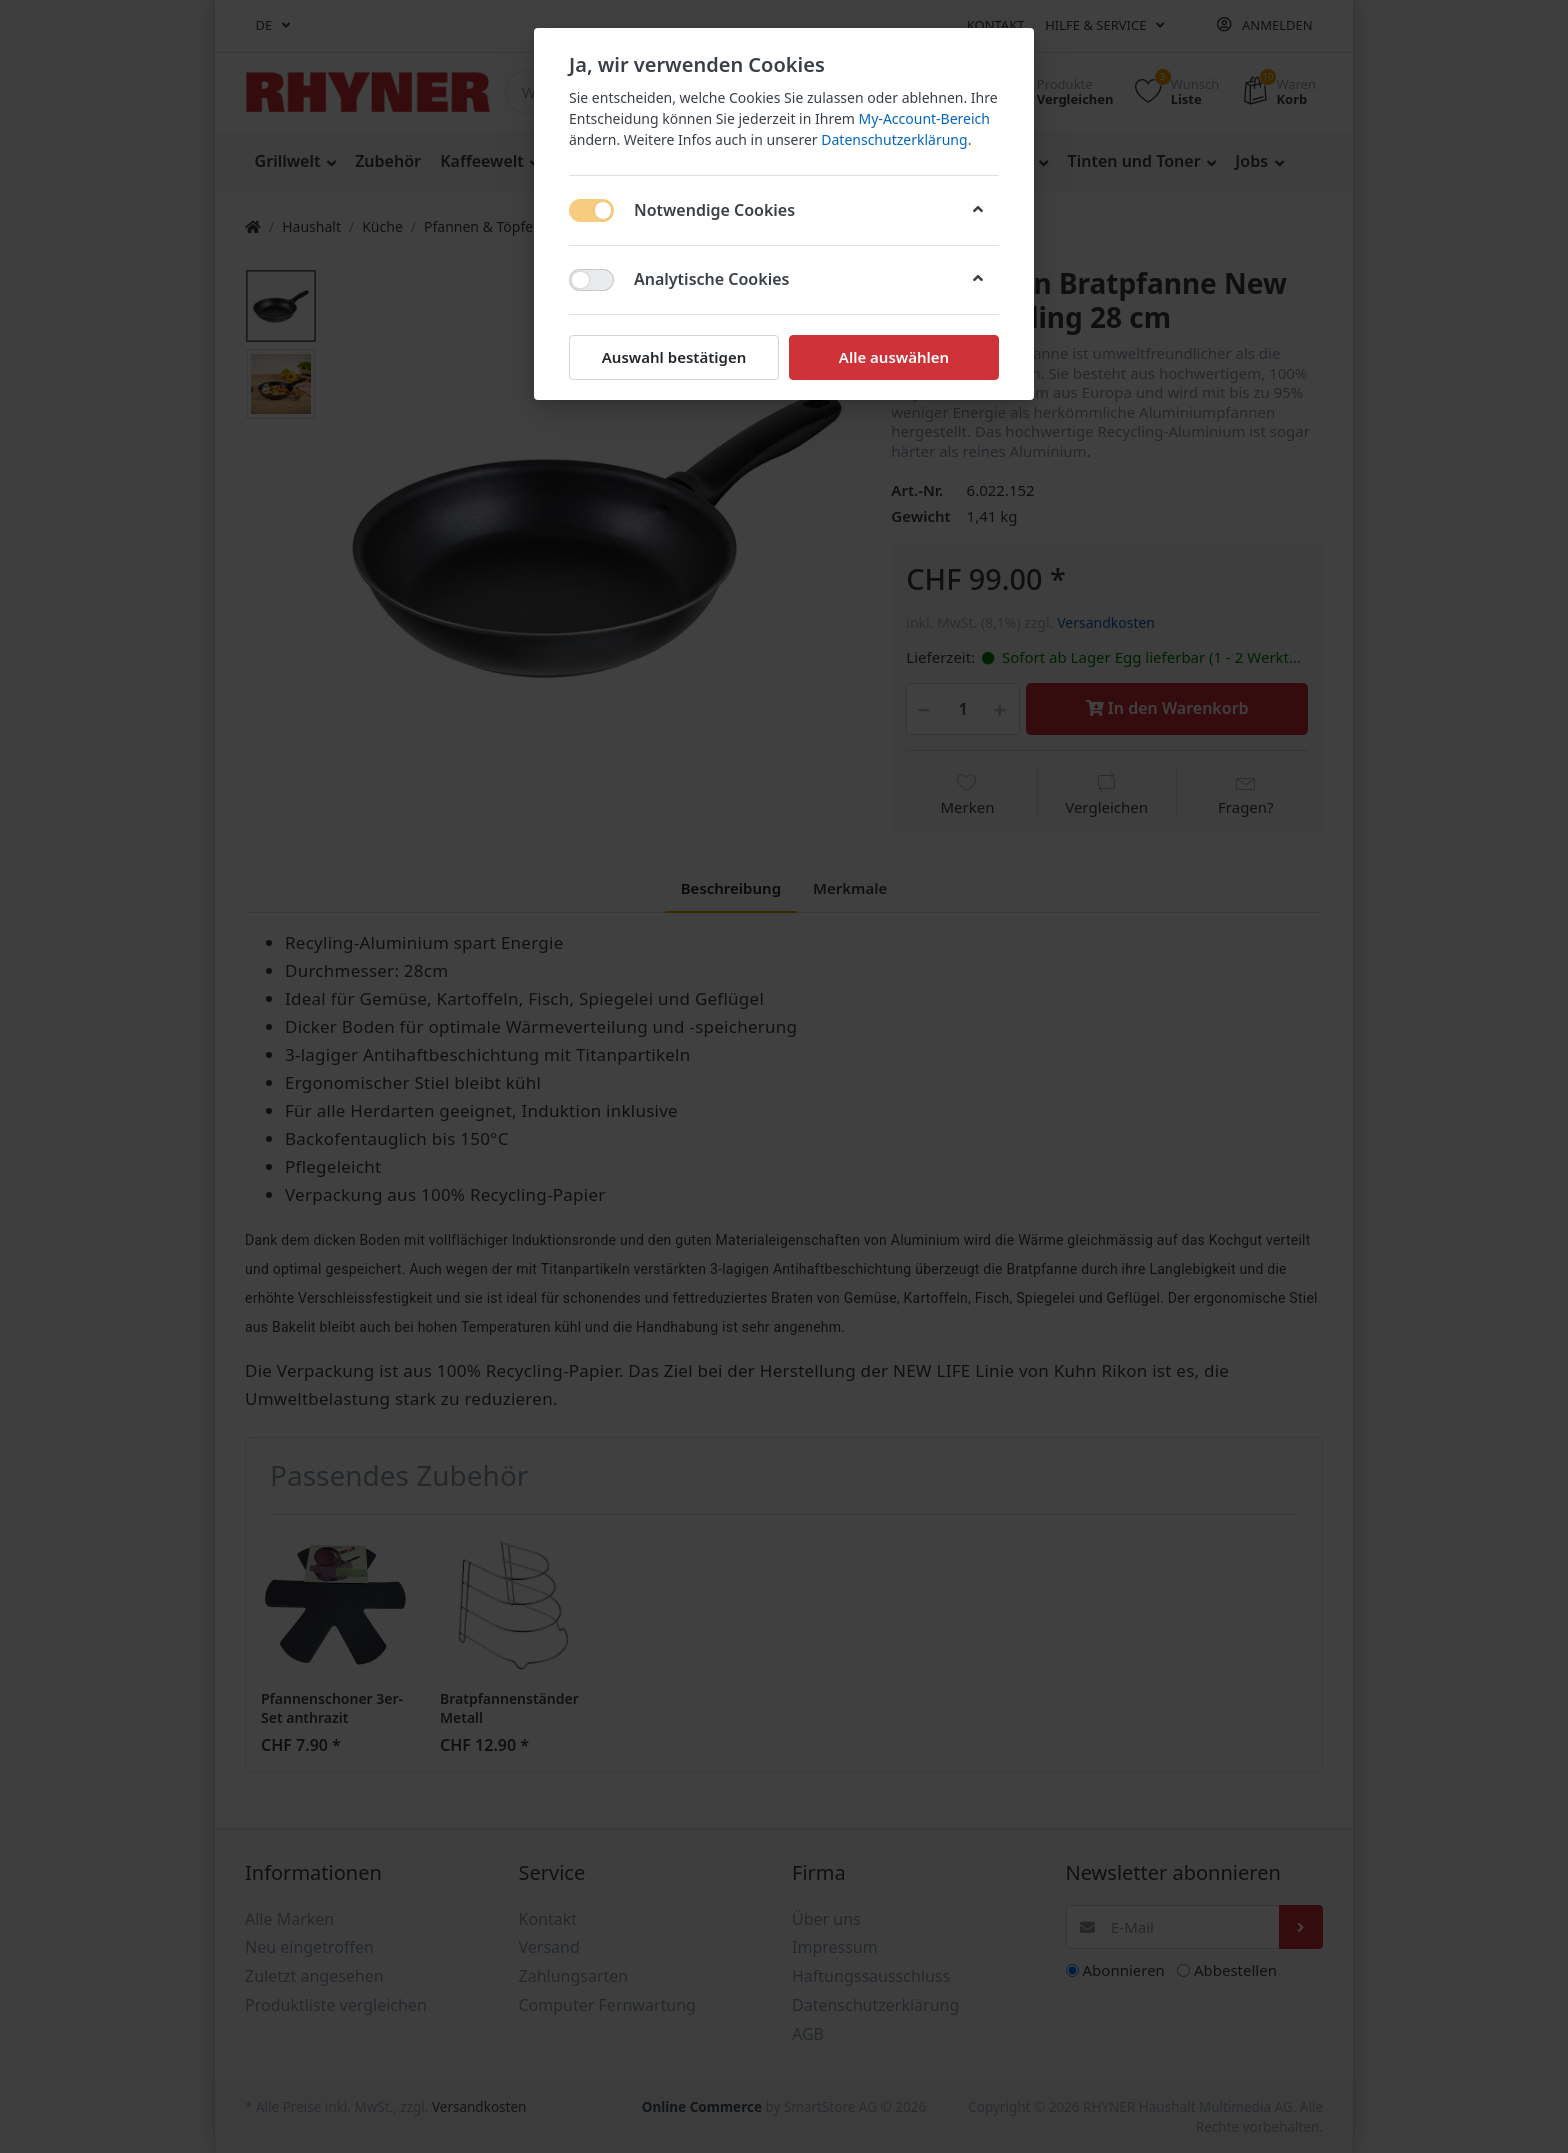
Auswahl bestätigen (674, 357)
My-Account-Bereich (924, 118)
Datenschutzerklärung (894, 139)
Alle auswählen (894, 357)
